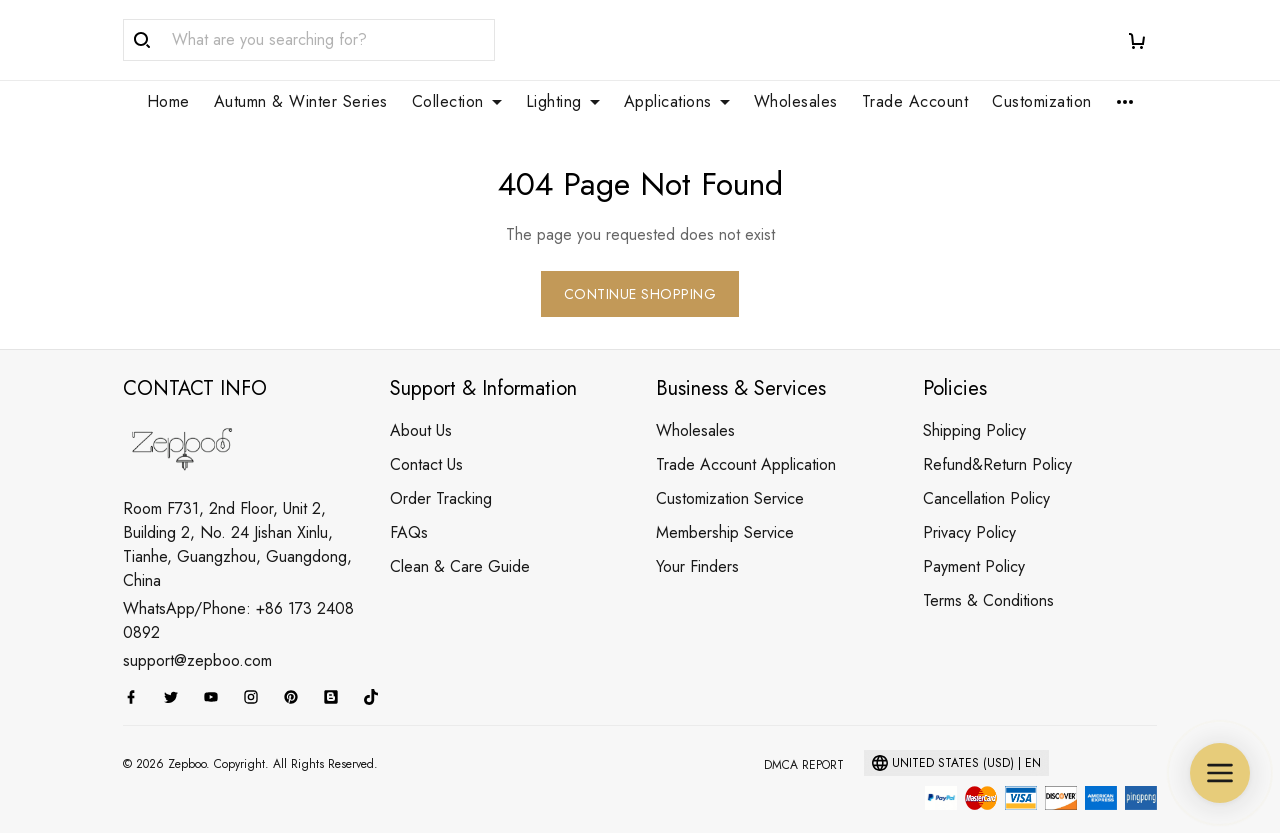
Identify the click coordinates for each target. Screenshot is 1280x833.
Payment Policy (974, 542)
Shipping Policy (974, 406)
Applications (677, 102)
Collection (457, 102)
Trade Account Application (746, 440)
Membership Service (725, 508)
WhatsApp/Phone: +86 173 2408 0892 (238, 596)
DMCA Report (804, 741)
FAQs (409, 508)
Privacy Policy (969, 508)
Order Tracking (441, 474)
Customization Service (730, 474)
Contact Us (426, 440)
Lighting (563, 102)
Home (168, 102)
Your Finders (697, 542)
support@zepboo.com (197, 636)
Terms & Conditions (988, 576)
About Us (421, 406)
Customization (1042, 102)
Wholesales (796, 102)
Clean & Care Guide (460, 542)
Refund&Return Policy (997, 440)
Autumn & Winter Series (301, 102)
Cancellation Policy (986, 474)
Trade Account (915, 102)
